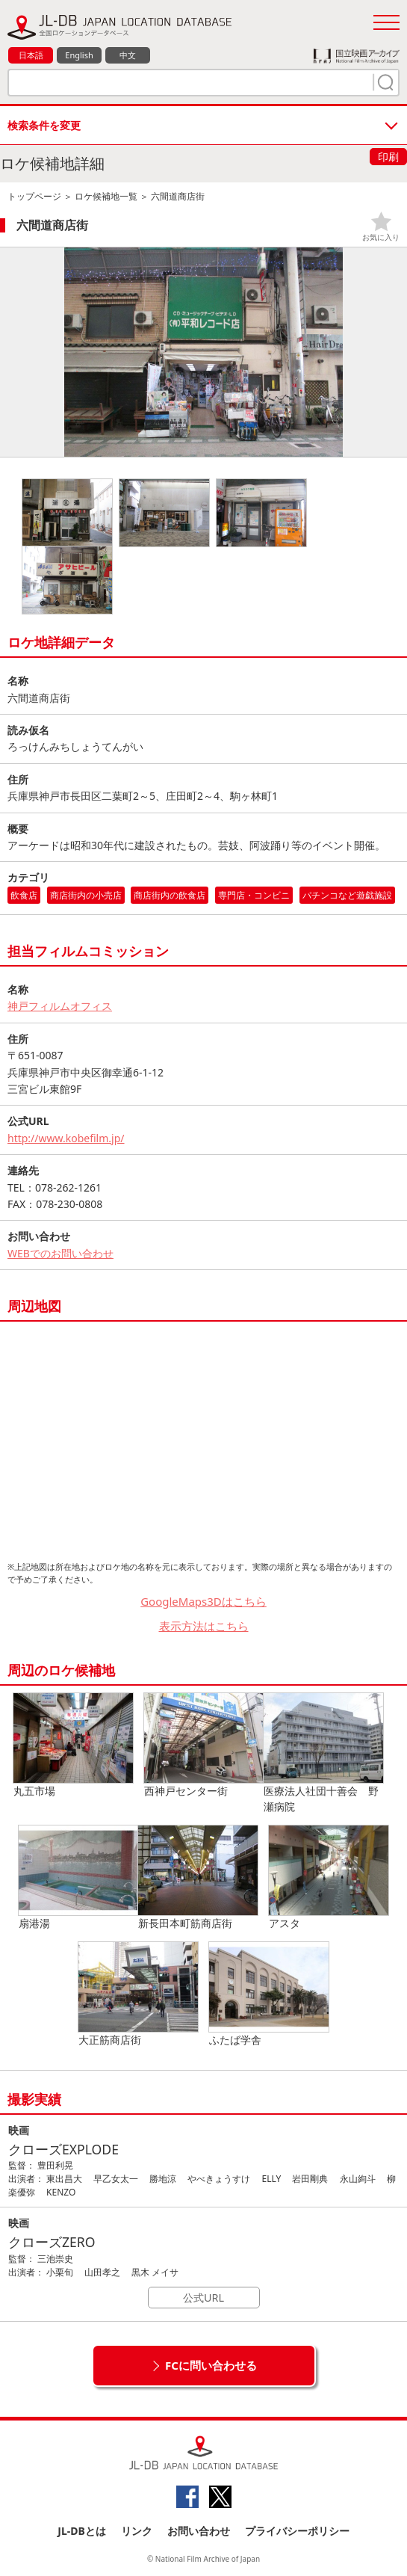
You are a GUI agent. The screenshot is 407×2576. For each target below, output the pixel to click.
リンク (136, 2531)
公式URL (203, 2297)
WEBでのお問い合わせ (60, 1253)
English (79, 55)
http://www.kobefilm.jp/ (66, 1138)
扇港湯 (78, 1877)
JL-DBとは (82, 2531)
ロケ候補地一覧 (106, 196)
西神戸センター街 (204, 1745)
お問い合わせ (198, 2531)
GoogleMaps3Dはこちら (203, 1601)
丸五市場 (73, 1745)
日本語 (31, 55)
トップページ (34, 196)
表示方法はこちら (204, 1625)
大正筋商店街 (138, 1994)
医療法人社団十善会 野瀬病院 (323, 1753)
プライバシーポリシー (297, 2531)
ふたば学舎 (269, 1994)
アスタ (328, 1877)
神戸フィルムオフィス (59, 1006)
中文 (127, 55)
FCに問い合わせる (211, 2365)
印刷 (388, 157)
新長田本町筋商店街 (198, 1877)
